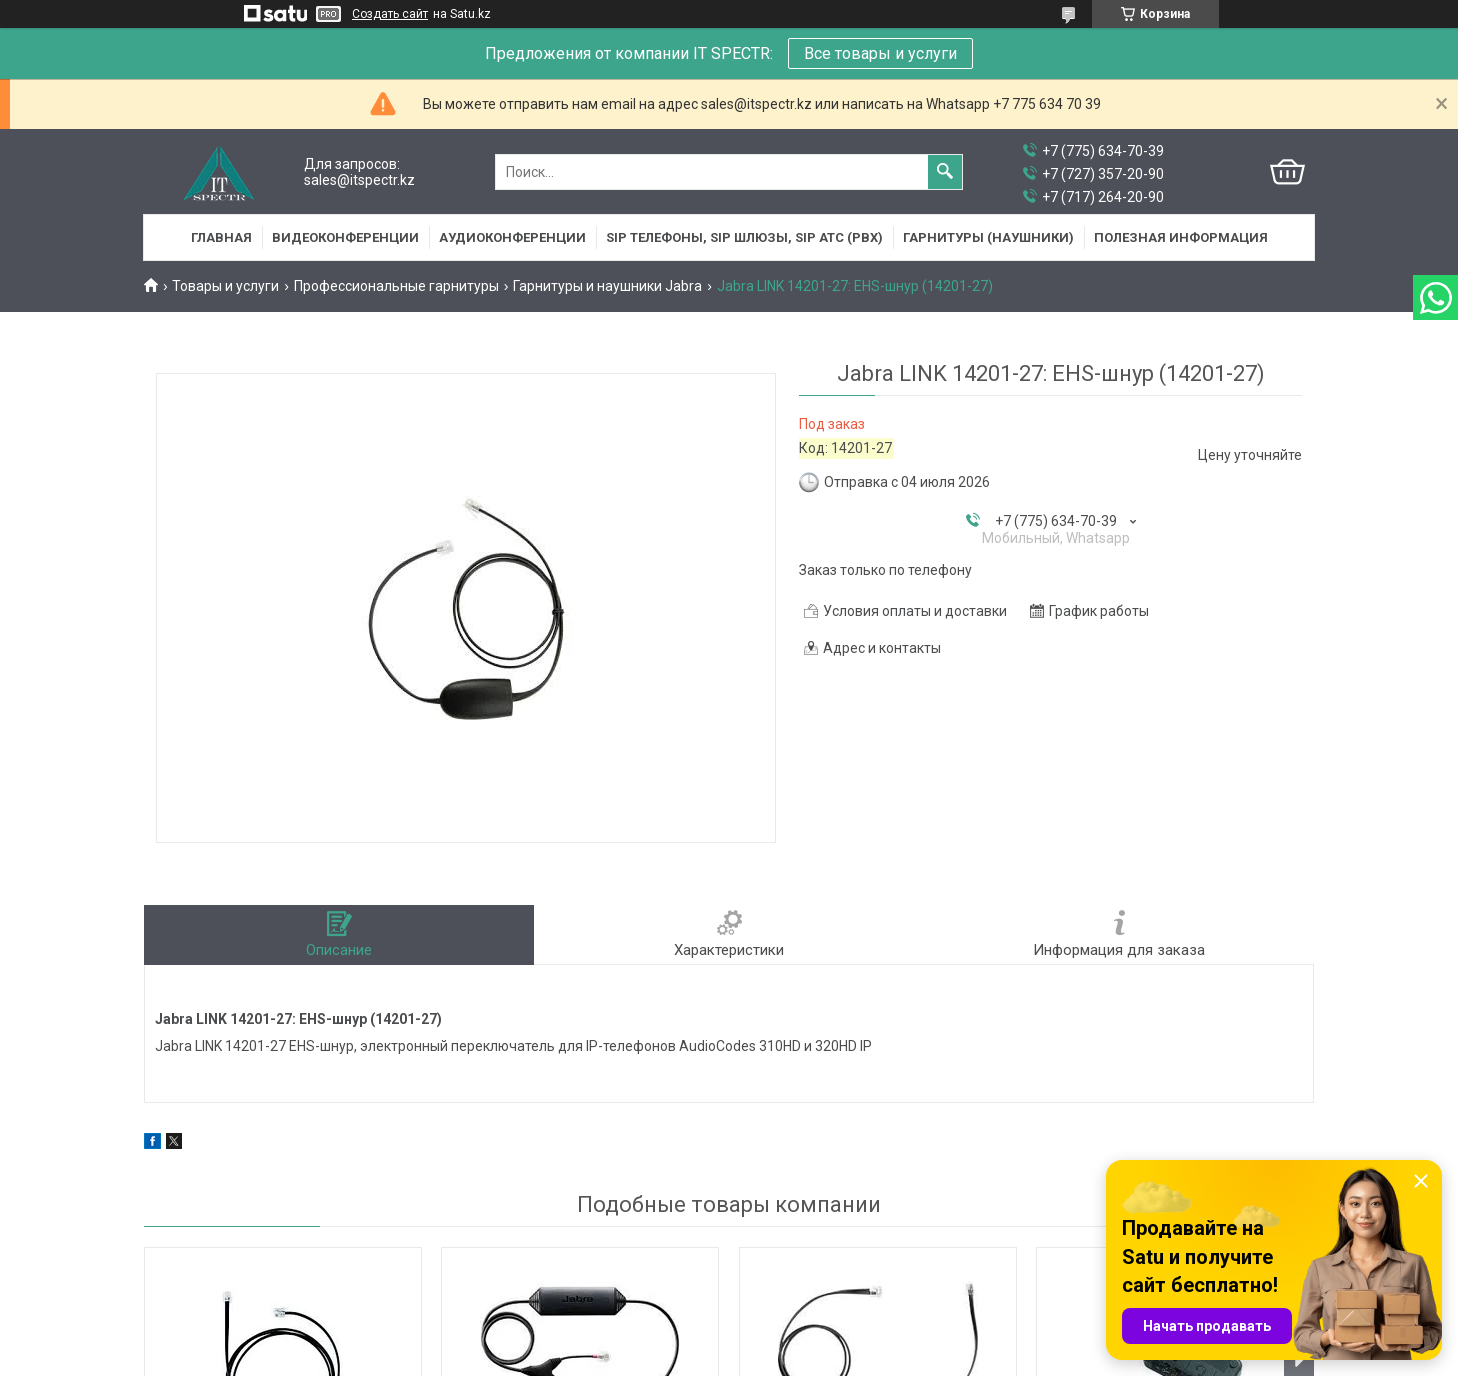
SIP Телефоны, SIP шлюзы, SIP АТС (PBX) (744, 237)
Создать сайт (390, 14)
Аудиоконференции (512, 237)
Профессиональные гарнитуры (396, 286)
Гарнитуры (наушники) (988, 237)
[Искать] (945, 172)
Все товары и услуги (880, 53)
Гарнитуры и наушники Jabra (607, 286)
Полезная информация (1181, 237)
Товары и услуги (225, 286)
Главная (221, 237)
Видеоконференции (345, 237)
